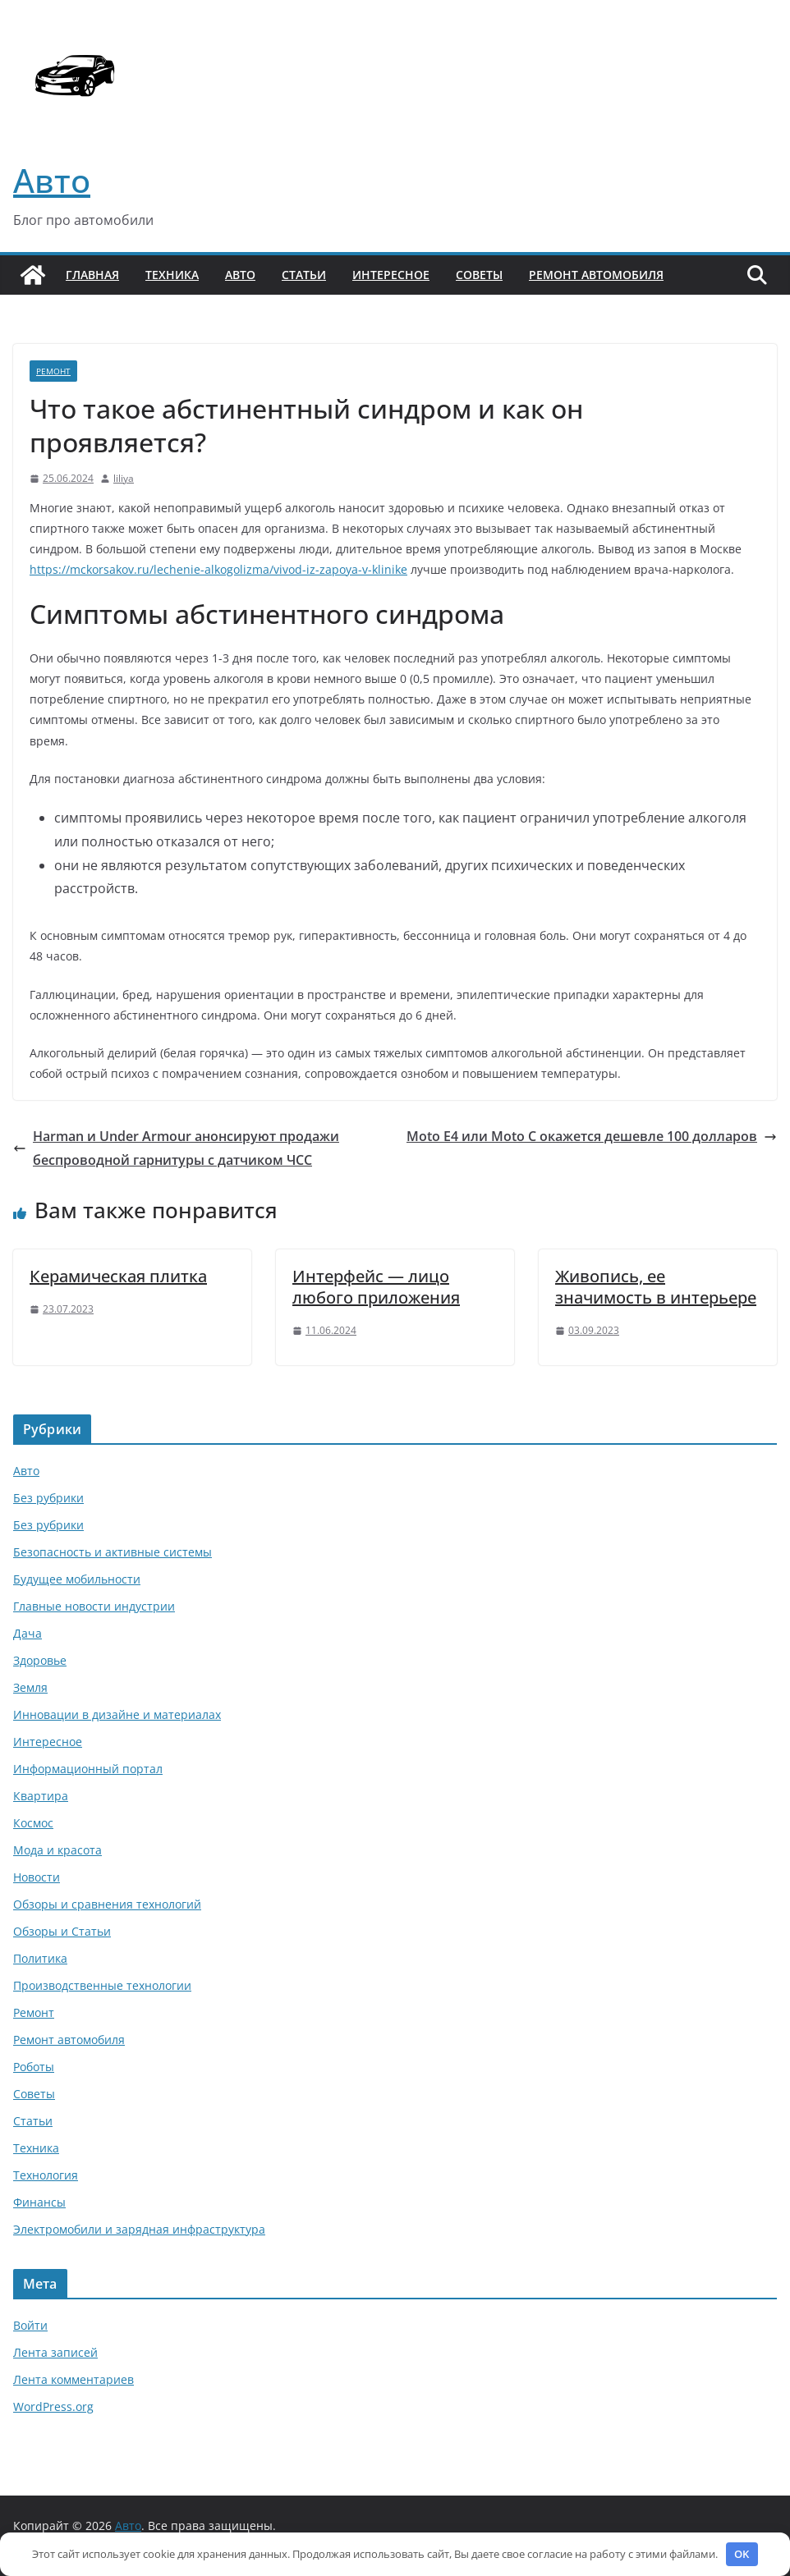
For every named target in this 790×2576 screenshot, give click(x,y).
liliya (123, 478)
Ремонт (53, 371)
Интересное (390, 274)
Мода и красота (57, 1850)
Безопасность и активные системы (112, 1552)
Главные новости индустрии (94, 1606)
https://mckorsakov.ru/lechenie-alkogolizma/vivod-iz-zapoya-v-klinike (218, 569)
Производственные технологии (102, 1985)
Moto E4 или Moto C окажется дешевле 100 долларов (591, 1136)
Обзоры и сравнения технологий (107, 1904)
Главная (92, 274)
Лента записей (55, 2352)
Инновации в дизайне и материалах (117, 1714)
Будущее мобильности (76, 1579)
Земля (30, 1687)
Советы (479, 274)
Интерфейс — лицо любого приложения (376, 1287)
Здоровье (40, 1660)
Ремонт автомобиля (596, 274)
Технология (45, 2175)
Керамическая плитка (118, 1276)
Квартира (40, 1796)
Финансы (39, 2202)
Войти (30, 2325)
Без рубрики (48, 1498)
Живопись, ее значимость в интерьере (655, 1287)
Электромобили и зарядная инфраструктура (139, 2229)
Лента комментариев (73, 2379)
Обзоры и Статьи (62, 1931)
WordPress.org (53, 2406)
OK (741, 2553)
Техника (172, 274)
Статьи (304, 274)
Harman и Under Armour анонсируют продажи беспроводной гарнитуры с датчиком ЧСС (176, 1148)
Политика (40, 1958)
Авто (51, 180)
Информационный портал (88, 1768)
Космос (33, 1823)
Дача (27, 1633)
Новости (36, 1877)
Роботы (33, 2066)
